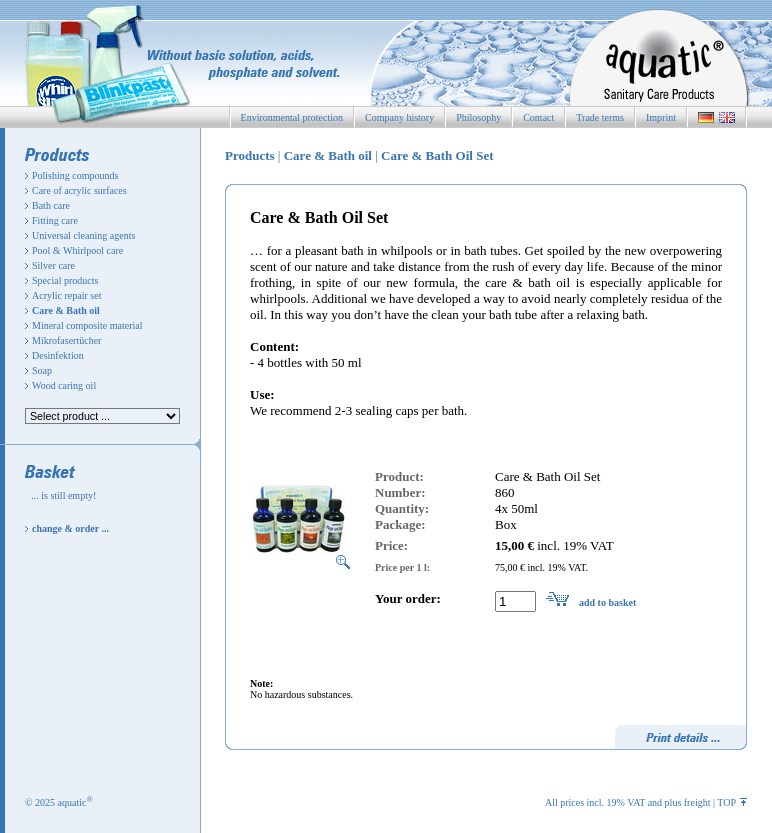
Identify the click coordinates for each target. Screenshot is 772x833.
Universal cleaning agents (83, 235)
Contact (538, 117)
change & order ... (70, 528)
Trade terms (600, 117)
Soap (42, 370)
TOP (732, 802)
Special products (65, 280)
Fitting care (55, 220)
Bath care (51, 205)
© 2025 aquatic (59, 802)
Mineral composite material (87, 325)
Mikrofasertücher (66, 340)
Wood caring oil (64, 385)
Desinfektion (58, 355)
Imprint (661, 117)
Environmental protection (292, 117)
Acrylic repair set (66, 295)
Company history (399, 117)
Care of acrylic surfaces (79, 190)
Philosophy (478, 117)
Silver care (53, 265)
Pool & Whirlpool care (77, 250)
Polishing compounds (75, 175)
